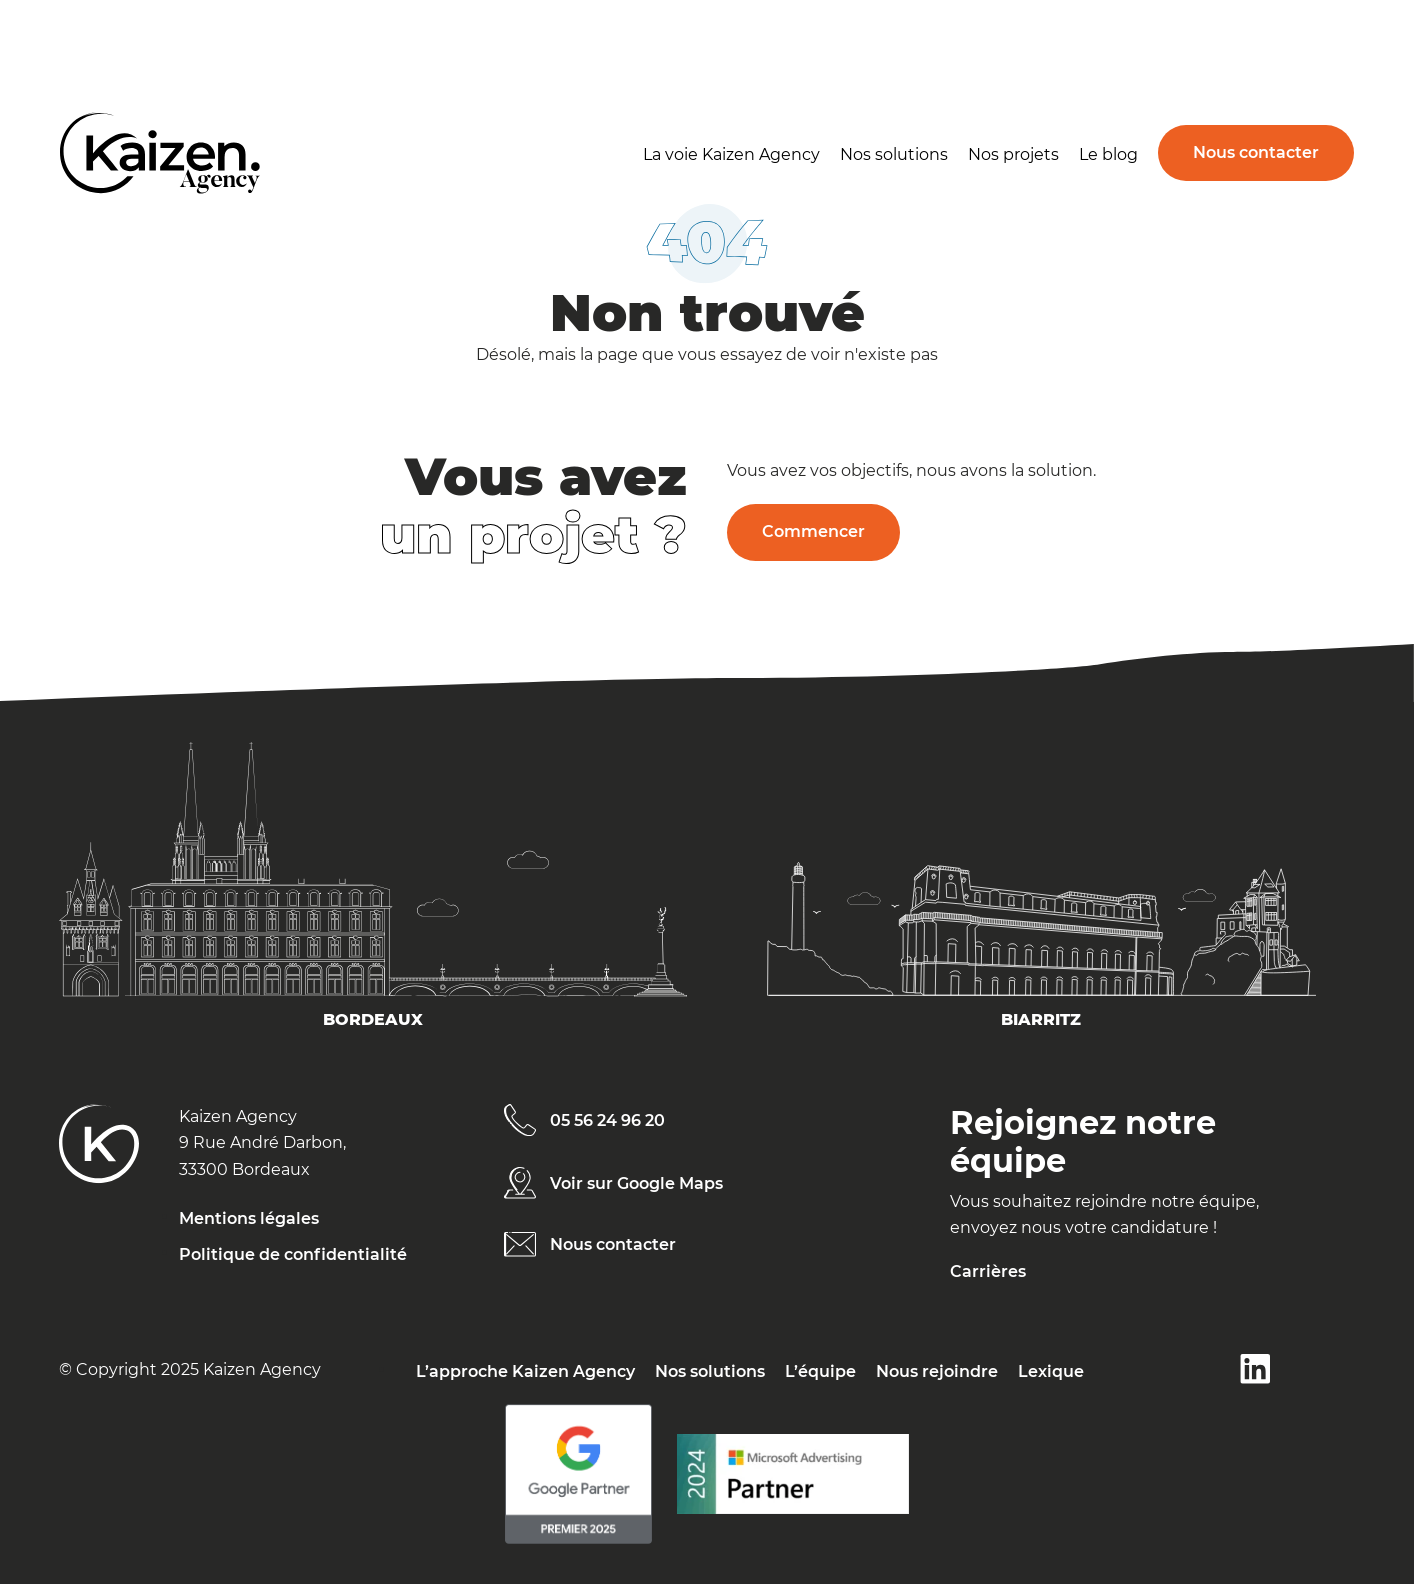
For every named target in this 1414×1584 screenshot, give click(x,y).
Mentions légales (249, 1218)
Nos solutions (894, 154)
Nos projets (1013, 154)
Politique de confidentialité (293, 1254)
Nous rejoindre (937, 1371)
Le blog (1108, 154)
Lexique (1051, 1371)
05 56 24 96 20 (607, 1120)
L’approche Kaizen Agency (525, 1371)
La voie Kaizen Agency (731, 154)
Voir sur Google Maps (636, 1183)
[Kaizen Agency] (99, 1154)
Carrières (988, 1271)
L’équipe (820, 1371)
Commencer (813, 531)
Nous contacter (1256, 152)
